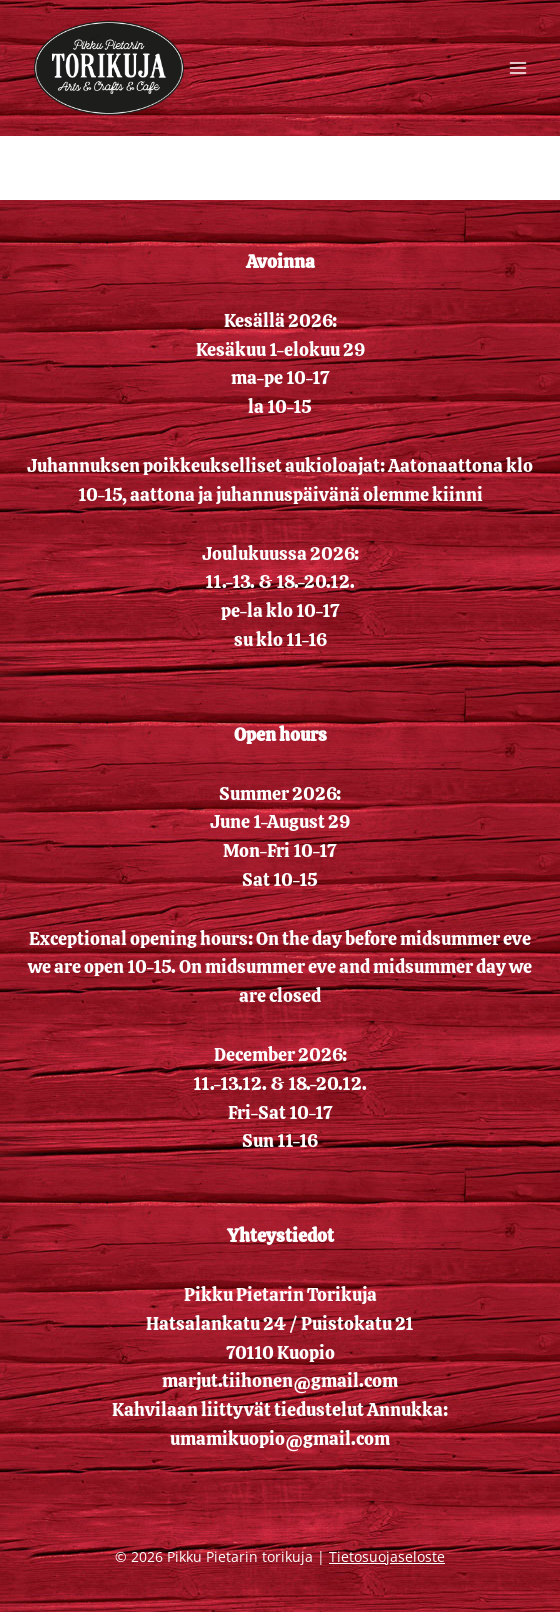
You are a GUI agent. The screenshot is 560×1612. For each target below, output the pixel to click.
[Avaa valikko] (517, 67)
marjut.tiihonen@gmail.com (280, 1380)
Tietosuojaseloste (387, 1556)
